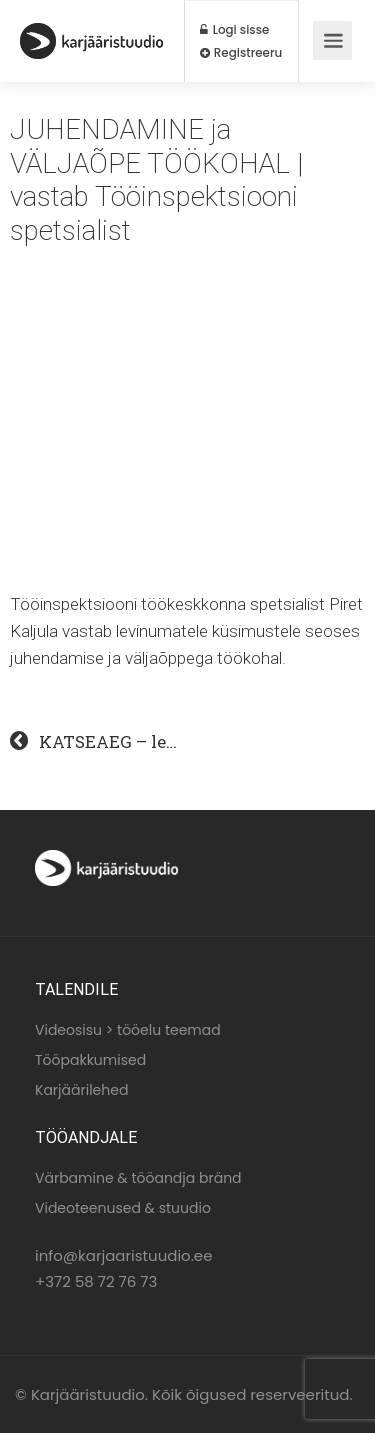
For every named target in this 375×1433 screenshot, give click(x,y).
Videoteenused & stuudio (123, 1208)
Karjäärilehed (81, 1090)
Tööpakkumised (90, 1060)
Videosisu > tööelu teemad (128, 1030)
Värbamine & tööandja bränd (138, 1178)
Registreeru (241, 53)
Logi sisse (234, 30)
